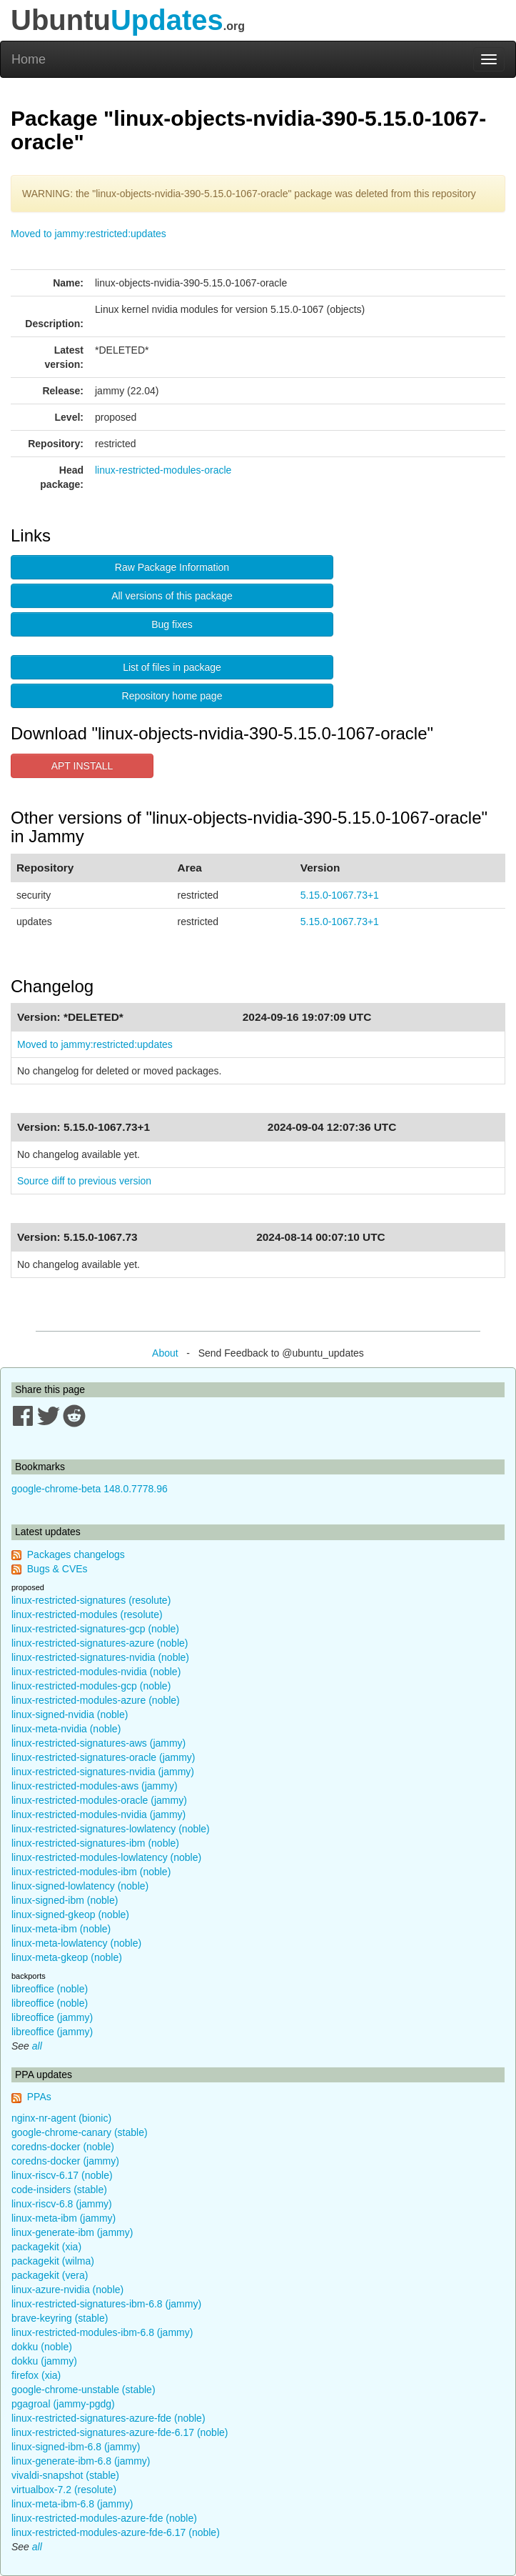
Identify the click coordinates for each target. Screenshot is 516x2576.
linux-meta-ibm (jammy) (63, 2218)
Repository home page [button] (172, 696)
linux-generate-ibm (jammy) (72, 2232)
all (37, 2046)
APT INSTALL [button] (82, 766)
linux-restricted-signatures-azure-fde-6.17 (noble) (119, 2432)
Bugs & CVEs (57, 1568)
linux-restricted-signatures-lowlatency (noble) (110, 1828)
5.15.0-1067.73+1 (339, 895)
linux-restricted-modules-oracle (163, 470)
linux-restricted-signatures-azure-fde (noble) (108, 2418)
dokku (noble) (41, 2346)
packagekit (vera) (49, 2275)
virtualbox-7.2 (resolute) (63, 2489)
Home (28, 59)
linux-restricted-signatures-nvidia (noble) (100, 1657)
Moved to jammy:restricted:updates (88, 233)
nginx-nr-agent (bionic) (61, 2118)
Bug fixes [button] (172, 624)
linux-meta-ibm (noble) (61, 1929)
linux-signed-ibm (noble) (64, 1900)
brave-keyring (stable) (59, 2318)
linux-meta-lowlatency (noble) (76, 1943)
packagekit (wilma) (52, 2261)
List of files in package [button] (172, 667)
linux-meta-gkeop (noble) (66, 1957)
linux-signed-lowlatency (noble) (79, 1886)
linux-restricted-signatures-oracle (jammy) (103, 1757)
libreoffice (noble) (49, 1989)
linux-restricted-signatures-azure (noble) (99, 1643)
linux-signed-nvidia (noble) (69, 1714)
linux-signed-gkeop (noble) (70, 1914)
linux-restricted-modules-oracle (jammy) (99, 1800)
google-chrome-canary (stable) (79, 2132)
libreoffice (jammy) (52, 2017)
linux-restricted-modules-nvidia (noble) (96, 1671)
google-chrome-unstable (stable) (83, 2389)
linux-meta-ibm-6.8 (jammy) (72, 2504)
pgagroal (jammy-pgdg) (63, 2404)
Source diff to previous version (84, 1181)
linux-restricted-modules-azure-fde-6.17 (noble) (115, 2532)
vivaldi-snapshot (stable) (65, 2475)
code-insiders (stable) (59, 2189)
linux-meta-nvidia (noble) (66, 1728)
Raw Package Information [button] (172, 567)
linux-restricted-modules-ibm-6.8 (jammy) (102, 2332)
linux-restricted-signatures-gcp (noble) (95, 1628)
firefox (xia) (36, 2375)
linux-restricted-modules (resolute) (87, 1614)
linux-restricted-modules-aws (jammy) (94, 1786)
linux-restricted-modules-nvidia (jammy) (98, 1814)
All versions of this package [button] (172, 595)
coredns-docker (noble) (62, 2146)
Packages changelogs (76, 1554)
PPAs (39, 2096)
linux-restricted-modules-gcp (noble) (91, 1686)
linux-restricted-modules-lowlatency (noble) (106, 1857)
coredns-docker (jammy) (65, 2161)
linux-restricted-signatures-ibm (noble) (95, 1843)
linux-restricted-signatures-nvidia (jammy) (102, 1771)
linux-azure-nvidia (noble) (67, 2289)
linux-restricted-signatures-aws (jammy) (98, 1743)
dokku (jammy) (44, 2361)
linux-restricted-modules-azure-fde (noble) (104, 2518)
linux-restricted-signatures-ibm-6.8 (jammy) (106, 2304)
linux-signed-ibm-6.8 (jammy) (76, 2446)
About (165, 1353)
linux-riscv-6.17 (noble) (62, 2175)
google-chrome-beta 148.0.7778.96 (89, 1488)
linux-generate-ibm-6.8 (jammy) (81, 2461)
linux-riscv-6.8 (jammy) (61, 2204)
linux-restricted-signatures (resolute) (91, 1600)
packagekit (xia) (46, 2246)
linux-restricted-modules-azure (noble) (95, 1700)
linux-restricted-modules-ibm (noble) (91, 1871)
